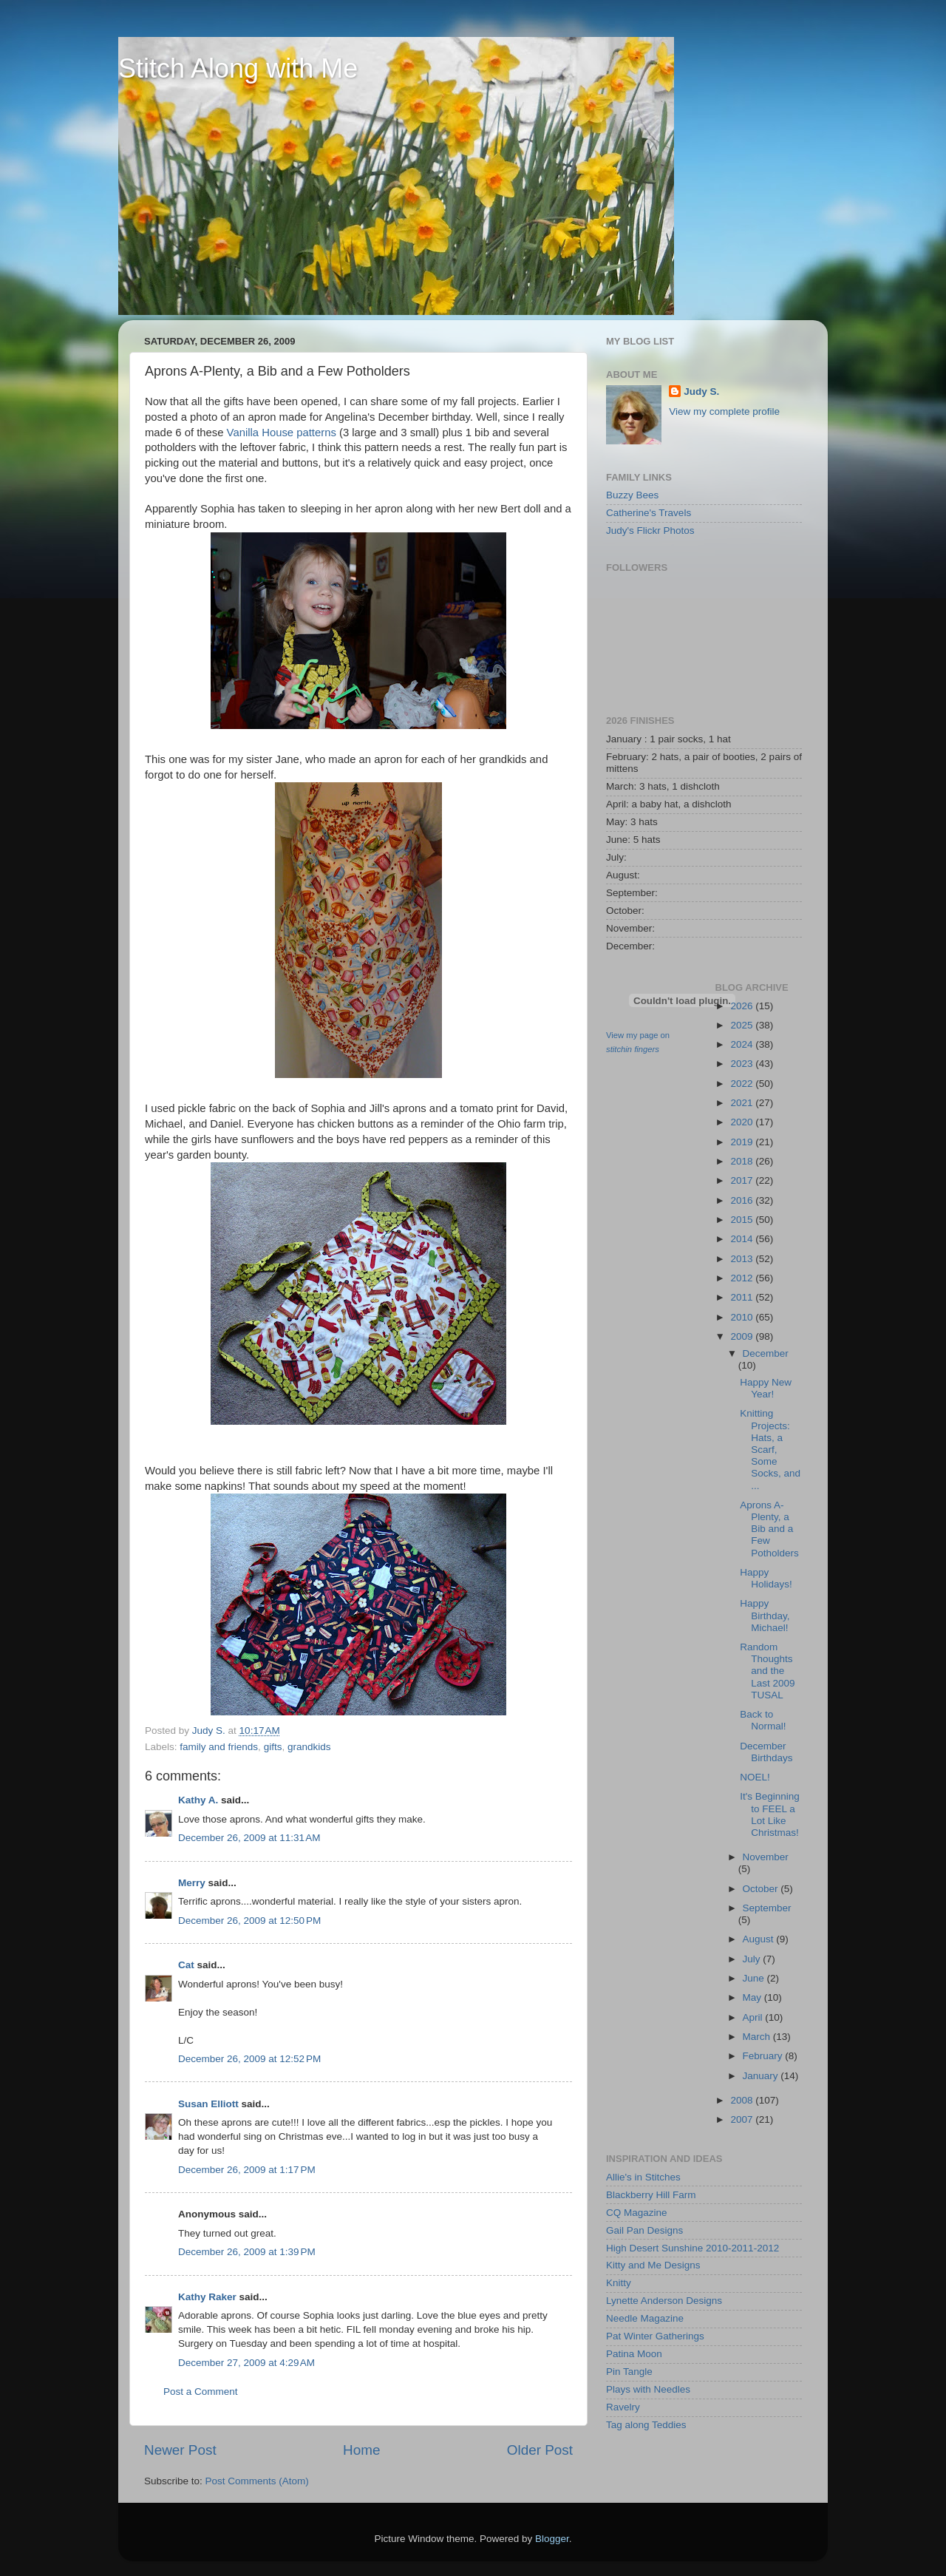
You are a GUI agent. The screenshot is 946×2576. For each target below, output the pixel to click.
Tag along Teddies (646, 2424)
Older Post (540, 2450)
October (762, 1888)
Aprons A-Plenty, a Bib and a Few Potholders (769, 1529)
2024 (742, 1044)
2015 (742, 1219)
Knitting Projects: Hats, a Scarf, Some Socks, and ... (770, 1449)
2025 (742, 1025)
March (758, 2036)
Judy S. (701, 391)
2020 (742, 1122)
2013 (742, 1258)
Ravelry (623, 2407)
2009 (742, 1336)
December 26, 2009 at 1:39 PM (247, 2251)
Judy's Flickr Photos (650, 530)
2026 (742, 1005)
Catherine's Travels (648, 512)
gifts (273, 1746)
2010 (742, 1317)
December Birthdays (766, 1752)
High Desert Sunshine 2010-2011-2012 (692, 2248)
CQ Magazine (636, 2212)
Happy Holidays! (766, 1578)
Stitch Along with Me (238, 68)
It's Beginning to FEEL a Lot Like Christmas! (770, 1814)
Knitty (618, 2282)
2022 (742, 1083)
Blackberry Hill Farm (651, 2194)
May (753, 1997)
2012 (742, 1278)
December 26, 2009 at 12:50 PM (249, 1920)
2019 (742, 1142)
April (754, 2017)
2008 (742, 2100)
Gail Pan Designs (644, 2230)
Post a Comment (200, 2391)
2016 (742, 1200)
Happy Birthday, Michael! (764, 1615)
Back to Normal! (763, 1720)
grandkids (309, 1746)
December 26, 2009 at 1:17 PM (247, 2169)
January (762, 2075)
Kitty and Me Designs (653, 2265)
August (760, 1939)
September (767, 1908)
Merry (191, 1882)
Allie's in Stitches (643, 2177)
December (766, 1353)
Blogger (552, 2538)
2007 (742, 2119)
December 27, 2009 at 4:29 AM (246, 2362)
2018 (742, 1161)
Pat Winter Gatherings (655, 2336)
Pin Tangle (629, 2371)
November (766, 1856)
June (755, 1978)
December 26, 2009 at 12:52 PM (249, 2058)
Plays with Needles (648, 2389)
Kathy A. (198, 1800)
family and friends (219, 1746)
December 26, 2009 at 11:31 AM (249, 1837)
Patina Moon (634, 2353)
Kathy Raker (207, 2296)
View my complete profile (724, 411)
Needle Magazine (645, 2318)
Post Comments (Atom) (257, 2481)
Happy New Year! (766, 1388)
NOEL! (755, 1777)
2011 (742, 1297)
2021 (742, 1102)
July (753, 1959)
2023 (742, 1063)
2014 (742, 1238)
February (764, 2055)
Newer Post (180, 2450)
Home (361, 2450)
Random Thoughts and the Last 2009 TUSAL (767, 1671)
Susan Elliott (208, 2103)
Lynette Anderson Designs (664, 2300)
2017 (742, 1180)
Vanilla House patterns (281, 432)
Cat (186, 1964)
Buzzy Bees (632, 495)
